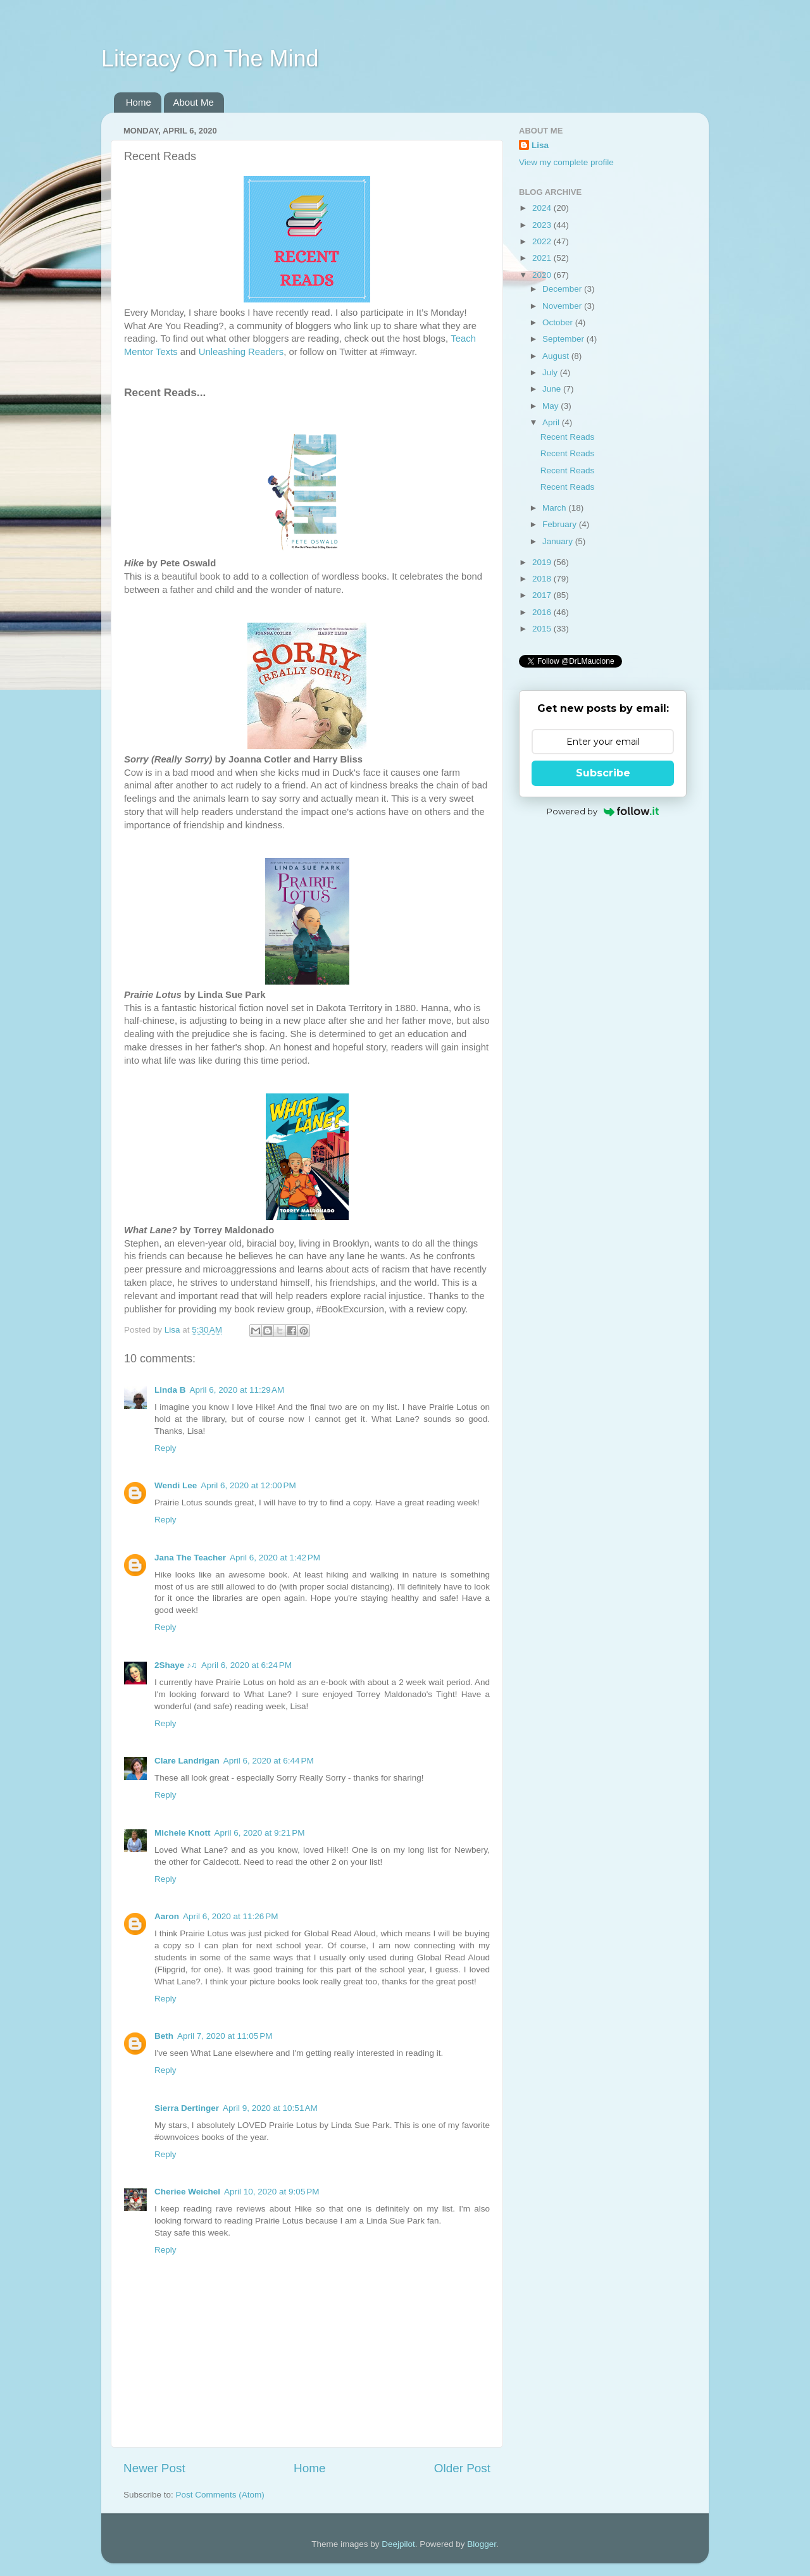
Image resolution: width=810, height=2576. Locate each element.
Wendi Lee (175, 1485)
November (563, 306)
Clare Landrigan (187, 1760)
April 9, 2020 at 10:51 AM (270, 2108)
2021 (543, 258)
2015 (543, 628)
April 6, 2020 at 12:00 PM (248, 1485)
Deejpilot (398, 2544)
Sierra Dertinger (186, 2108)
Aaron (166, 1916)
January (558, 541)
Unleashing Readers (241, 352)
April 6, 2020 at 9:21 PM (260, 1833)
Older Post (462, 2468)
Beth (163, 2036)
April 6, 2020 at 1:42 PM (275, 1557)
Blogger (481, 2544)
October (558, 322)
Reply (165, 1448)
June (552, 389)
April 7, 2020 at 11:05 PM (224, 2036)
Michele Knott (182, 1833)
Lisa (540, 145)
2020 (543, 275)
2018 (543, 578)
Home (138, 102)
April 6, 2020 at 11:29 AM (237, 1390)
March (555, 508)
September (564, 339)
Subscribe (603, 773)
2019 (543, 562)
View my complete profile (566, 162)
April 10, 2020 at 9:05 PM (271, 2191)
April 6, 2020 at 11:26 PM (230, 1916)
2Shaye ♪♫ (175, 1665)
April (552, 422)
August (556, 356)
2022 (543, 241)
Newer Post (154, 2468)
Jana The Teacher (190, 1557)
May (551, 406)
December (563, 289)
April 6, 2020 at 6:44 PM (268, 1760)
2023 (543, 225)
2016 (543, 612)
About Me (193, 102)
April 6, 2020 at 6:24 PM (246, 1665)
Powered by (603, 811)
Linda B (170, 1390)
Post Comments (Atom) (220, 2494)
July (551, 372)
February (560, 524)
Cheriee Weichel (187, 2191)
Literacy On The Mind (210, 59)
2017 (543, 595)
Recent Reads (567, 437)
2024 (543, 208)
